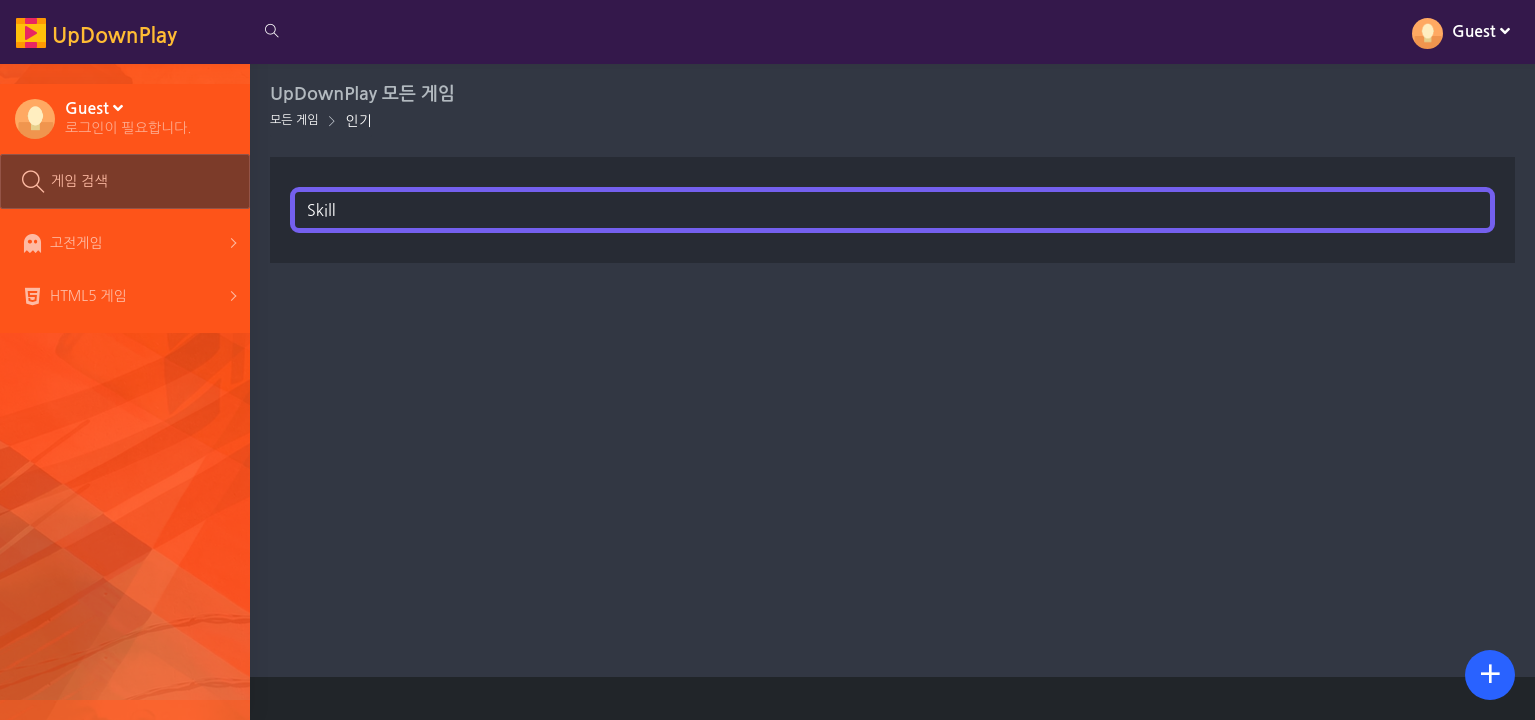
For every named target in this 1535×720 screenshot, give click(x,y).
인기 (358, 121)
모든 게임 (294, 120)
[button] (128, 117)
